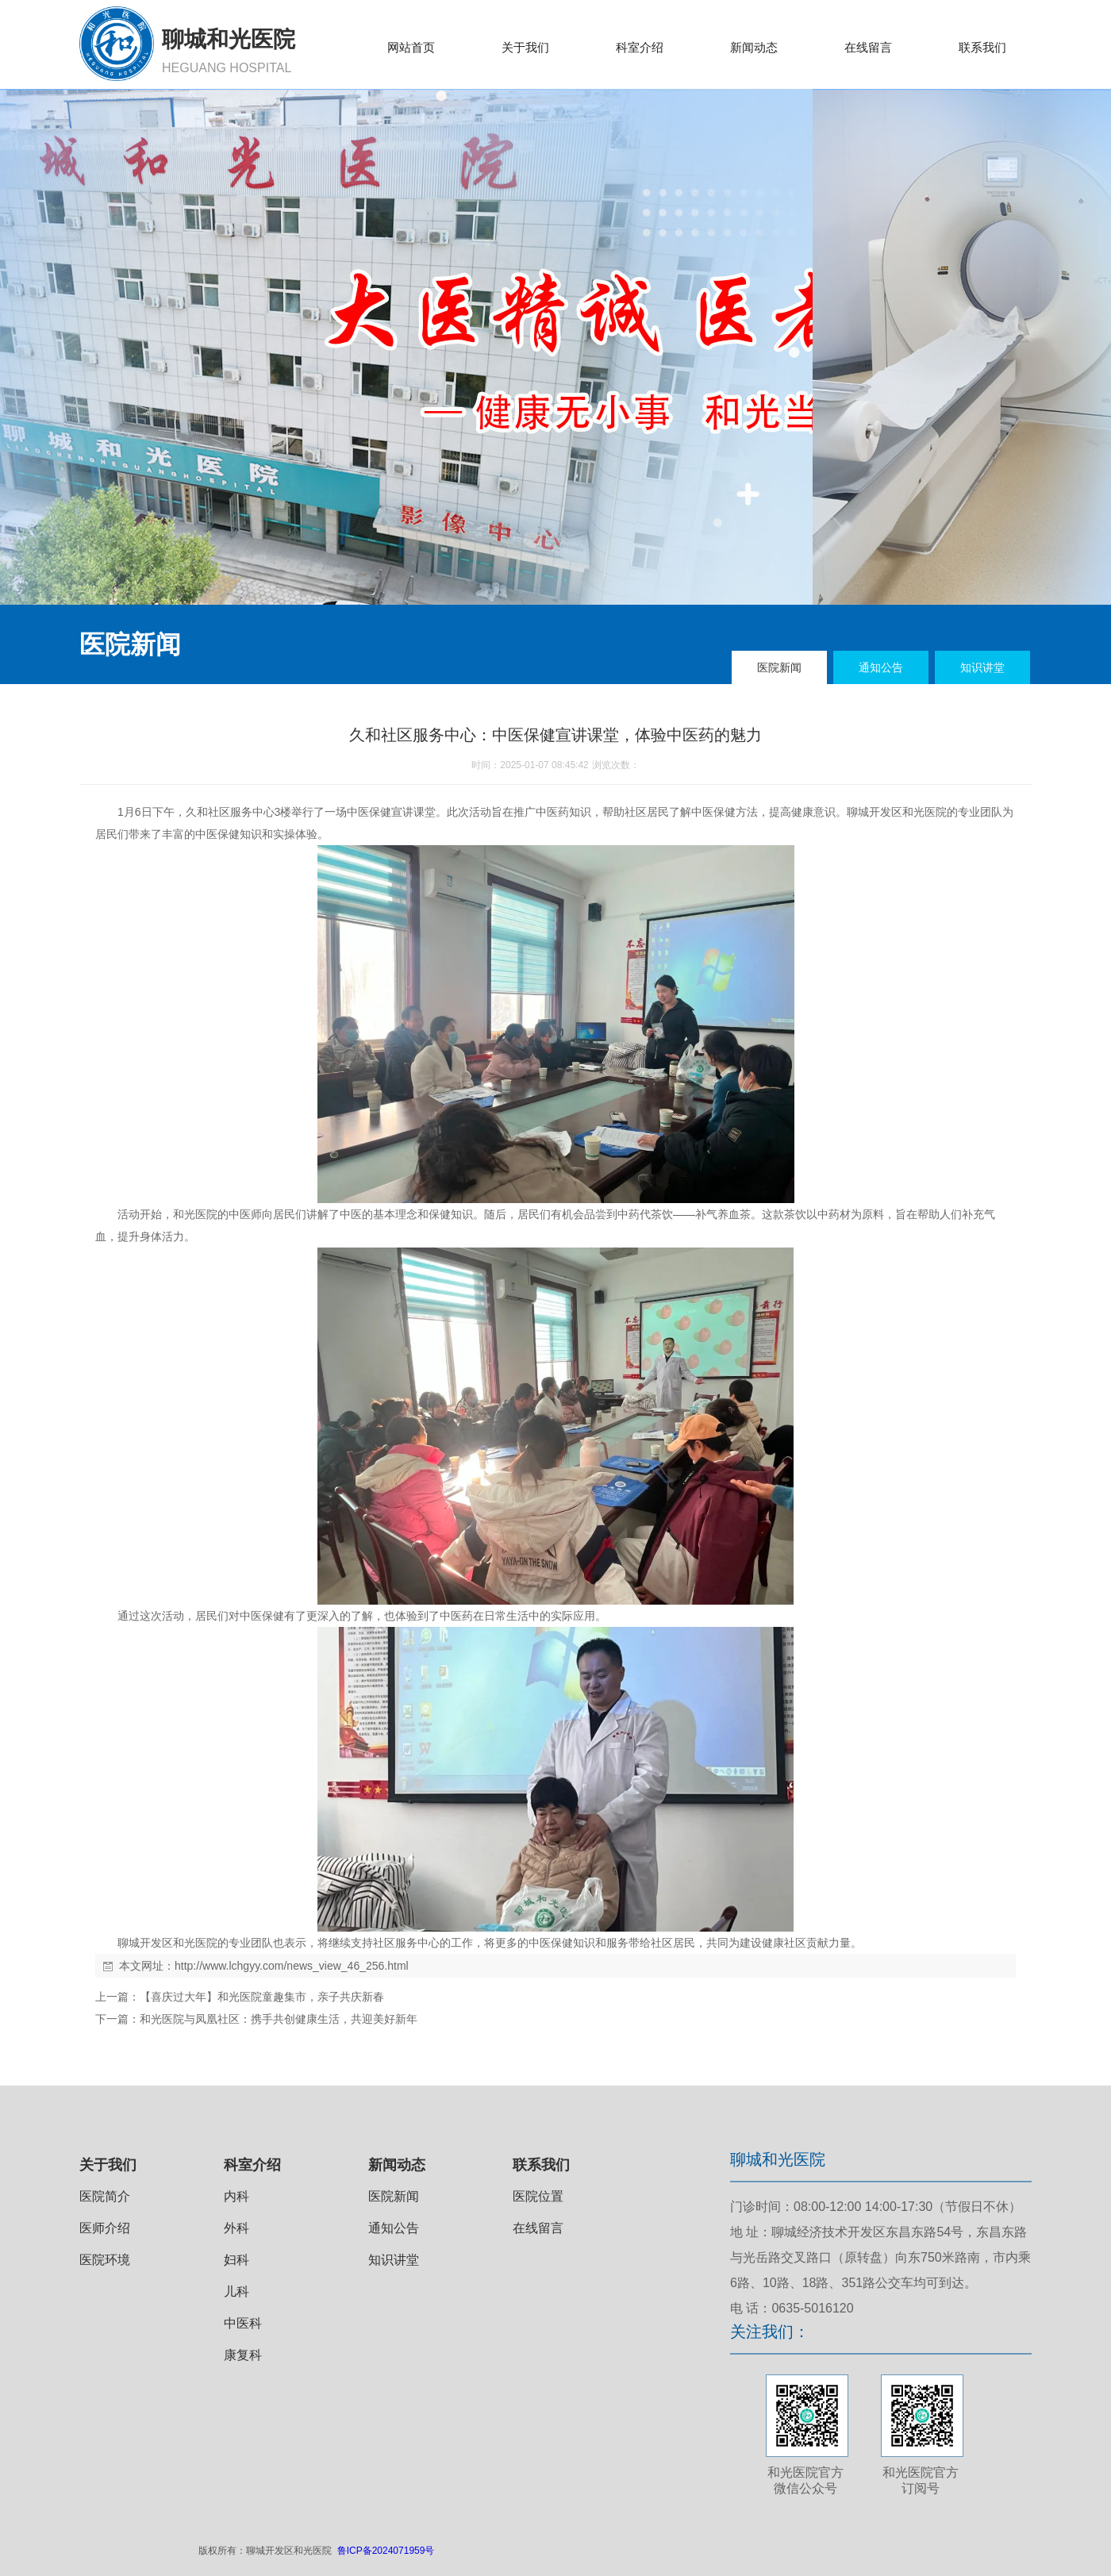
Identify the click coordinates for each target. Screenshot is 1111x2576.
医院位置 (538, 2196)
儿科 (236, 2291)
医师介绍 (104, 2228)
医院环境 (104, 2259)
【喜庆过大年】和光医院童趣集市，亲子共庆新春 (262, 1996)
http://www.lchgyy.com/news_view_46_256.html (292, 1965)
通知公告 (393, 2228)
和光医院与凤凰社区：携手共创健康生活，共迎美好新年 (278, 2019)
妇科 (236, 2259)
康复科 (243, 2355)
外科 (236, 2228)
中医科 (243, 2323)
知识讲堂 (393, 2259)
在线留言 (538, 2228)
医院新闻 (393, 2196)
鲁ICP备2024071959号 (386, 2550)
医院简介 (104, 2196)
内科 (236, 2196)
